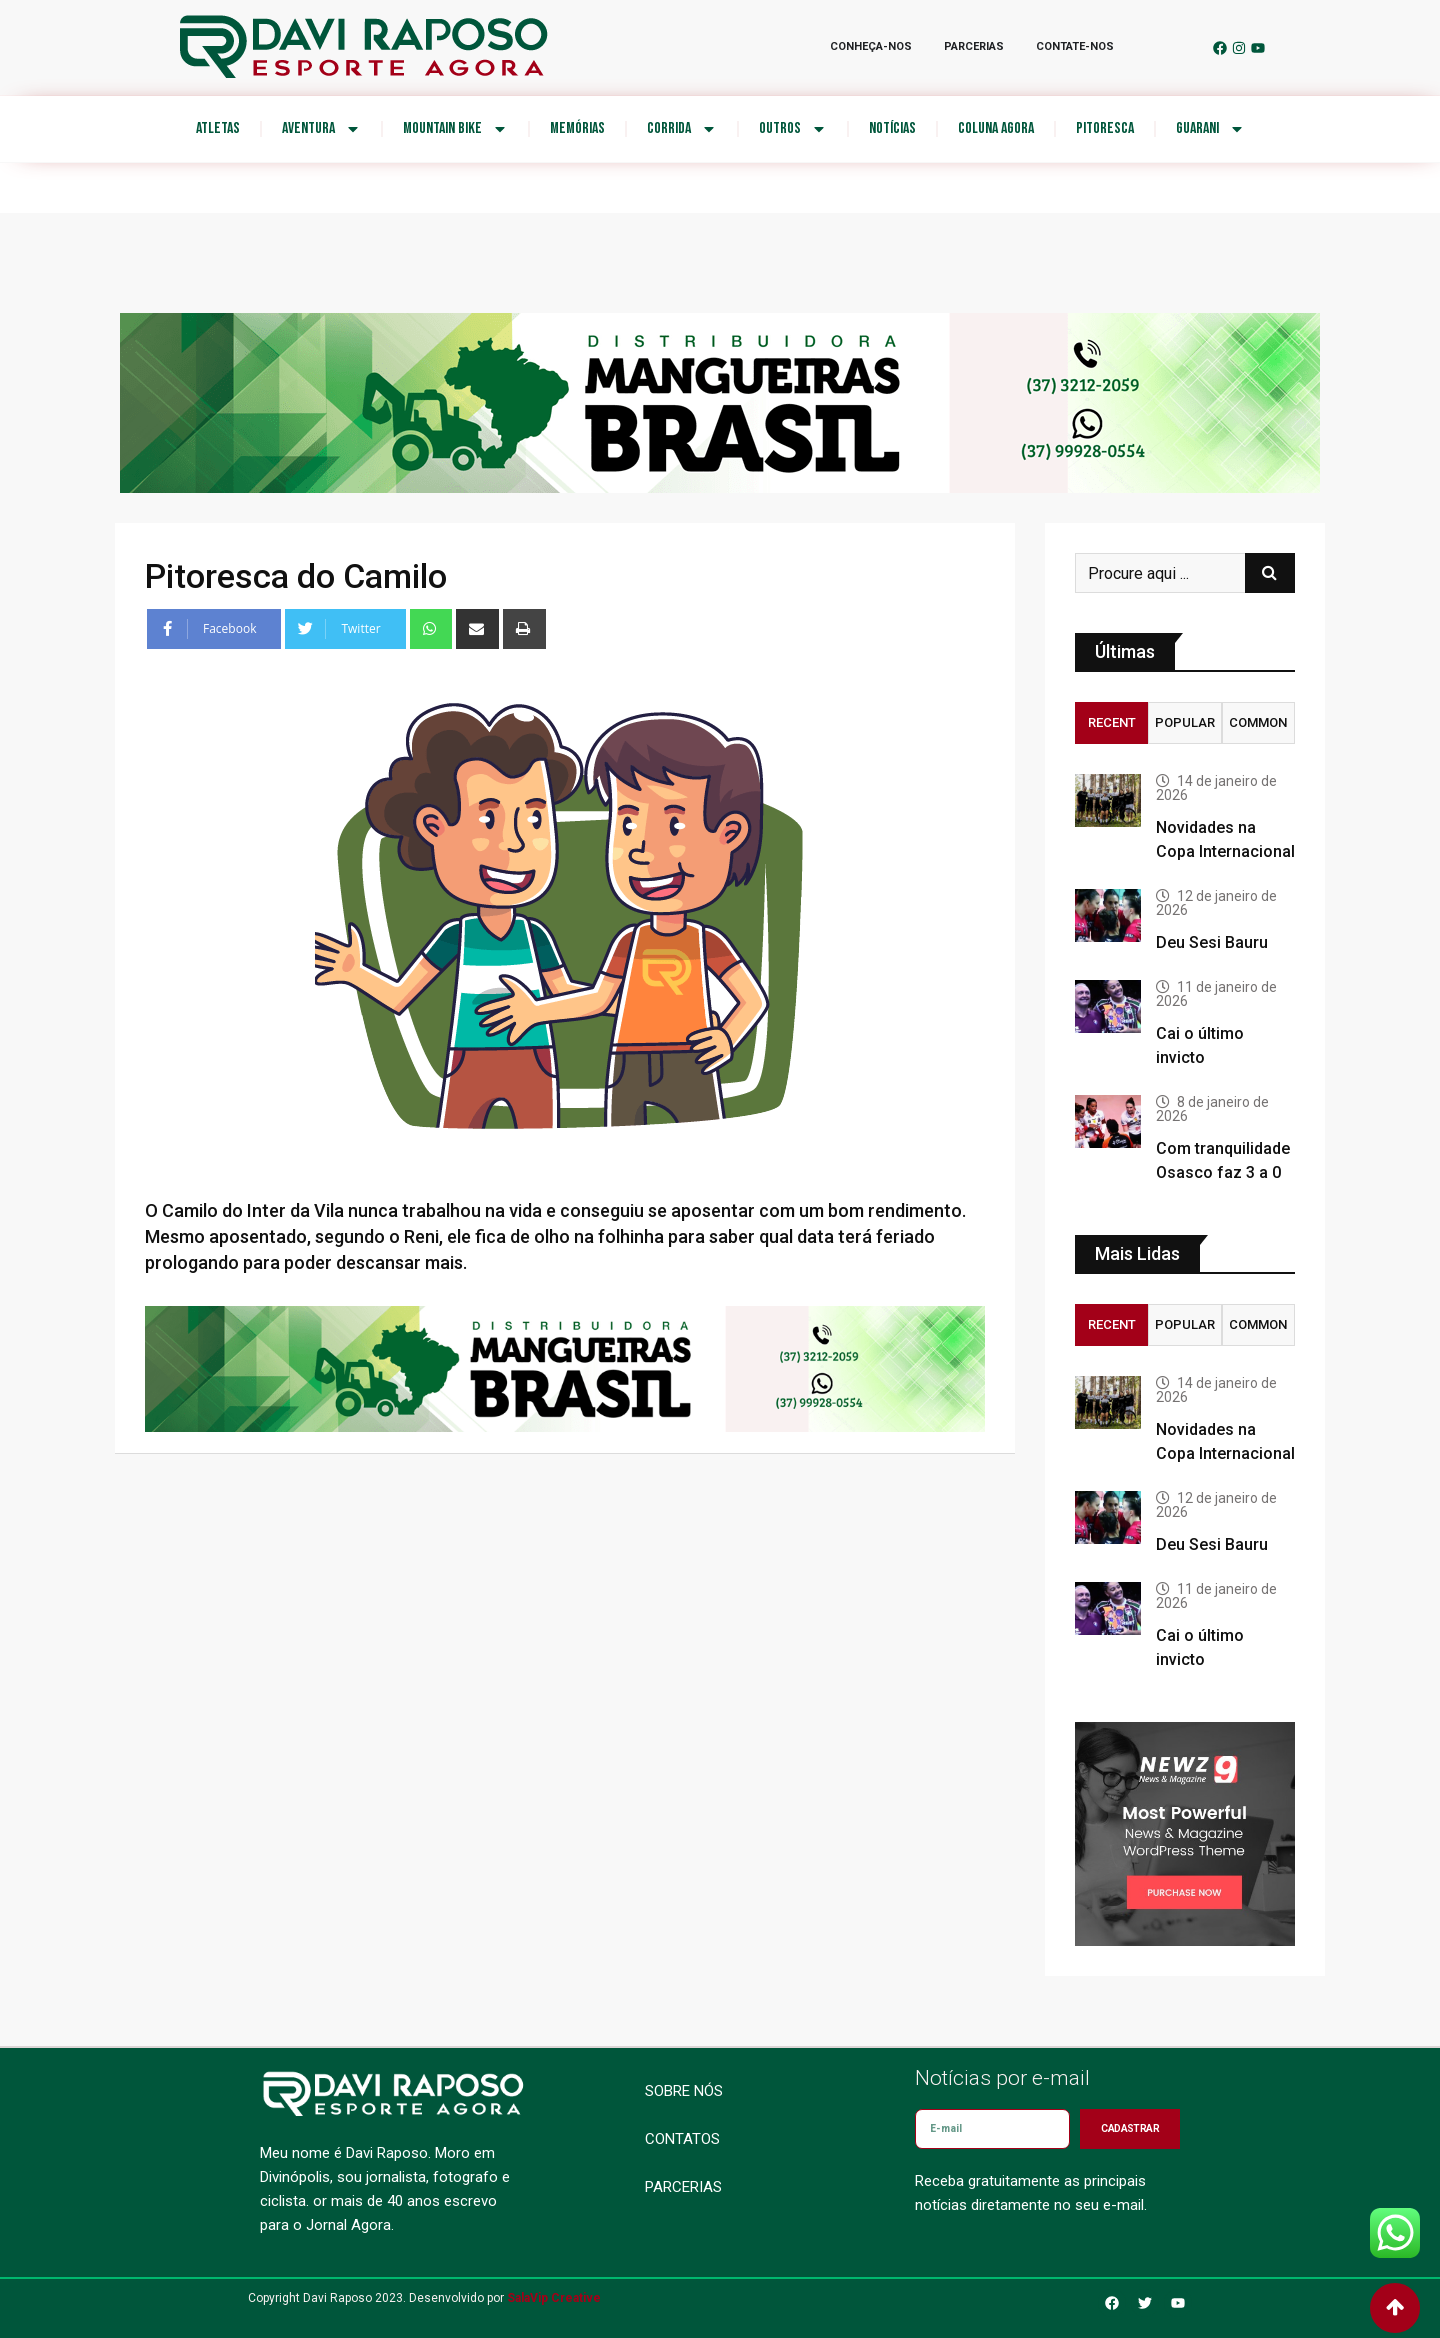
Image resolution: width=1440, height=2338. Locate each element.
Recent (1112, 722)
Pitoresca (1105, 128)
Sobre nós (684, 2091)
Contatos (682, 2139)
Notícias (892, 128)
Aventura (321, 129)
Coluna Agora (996, 128)
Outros (793, 129)
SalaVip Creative (554, 2298)
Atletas (218, 128)
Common (1258, 722)
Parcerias (683, 2187)
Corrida (682, 129)
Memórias (577, 128)
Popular (1185, 722)
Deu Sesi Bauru (1212, 942)
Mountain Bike (455, 129)
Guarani (1210, 129)
